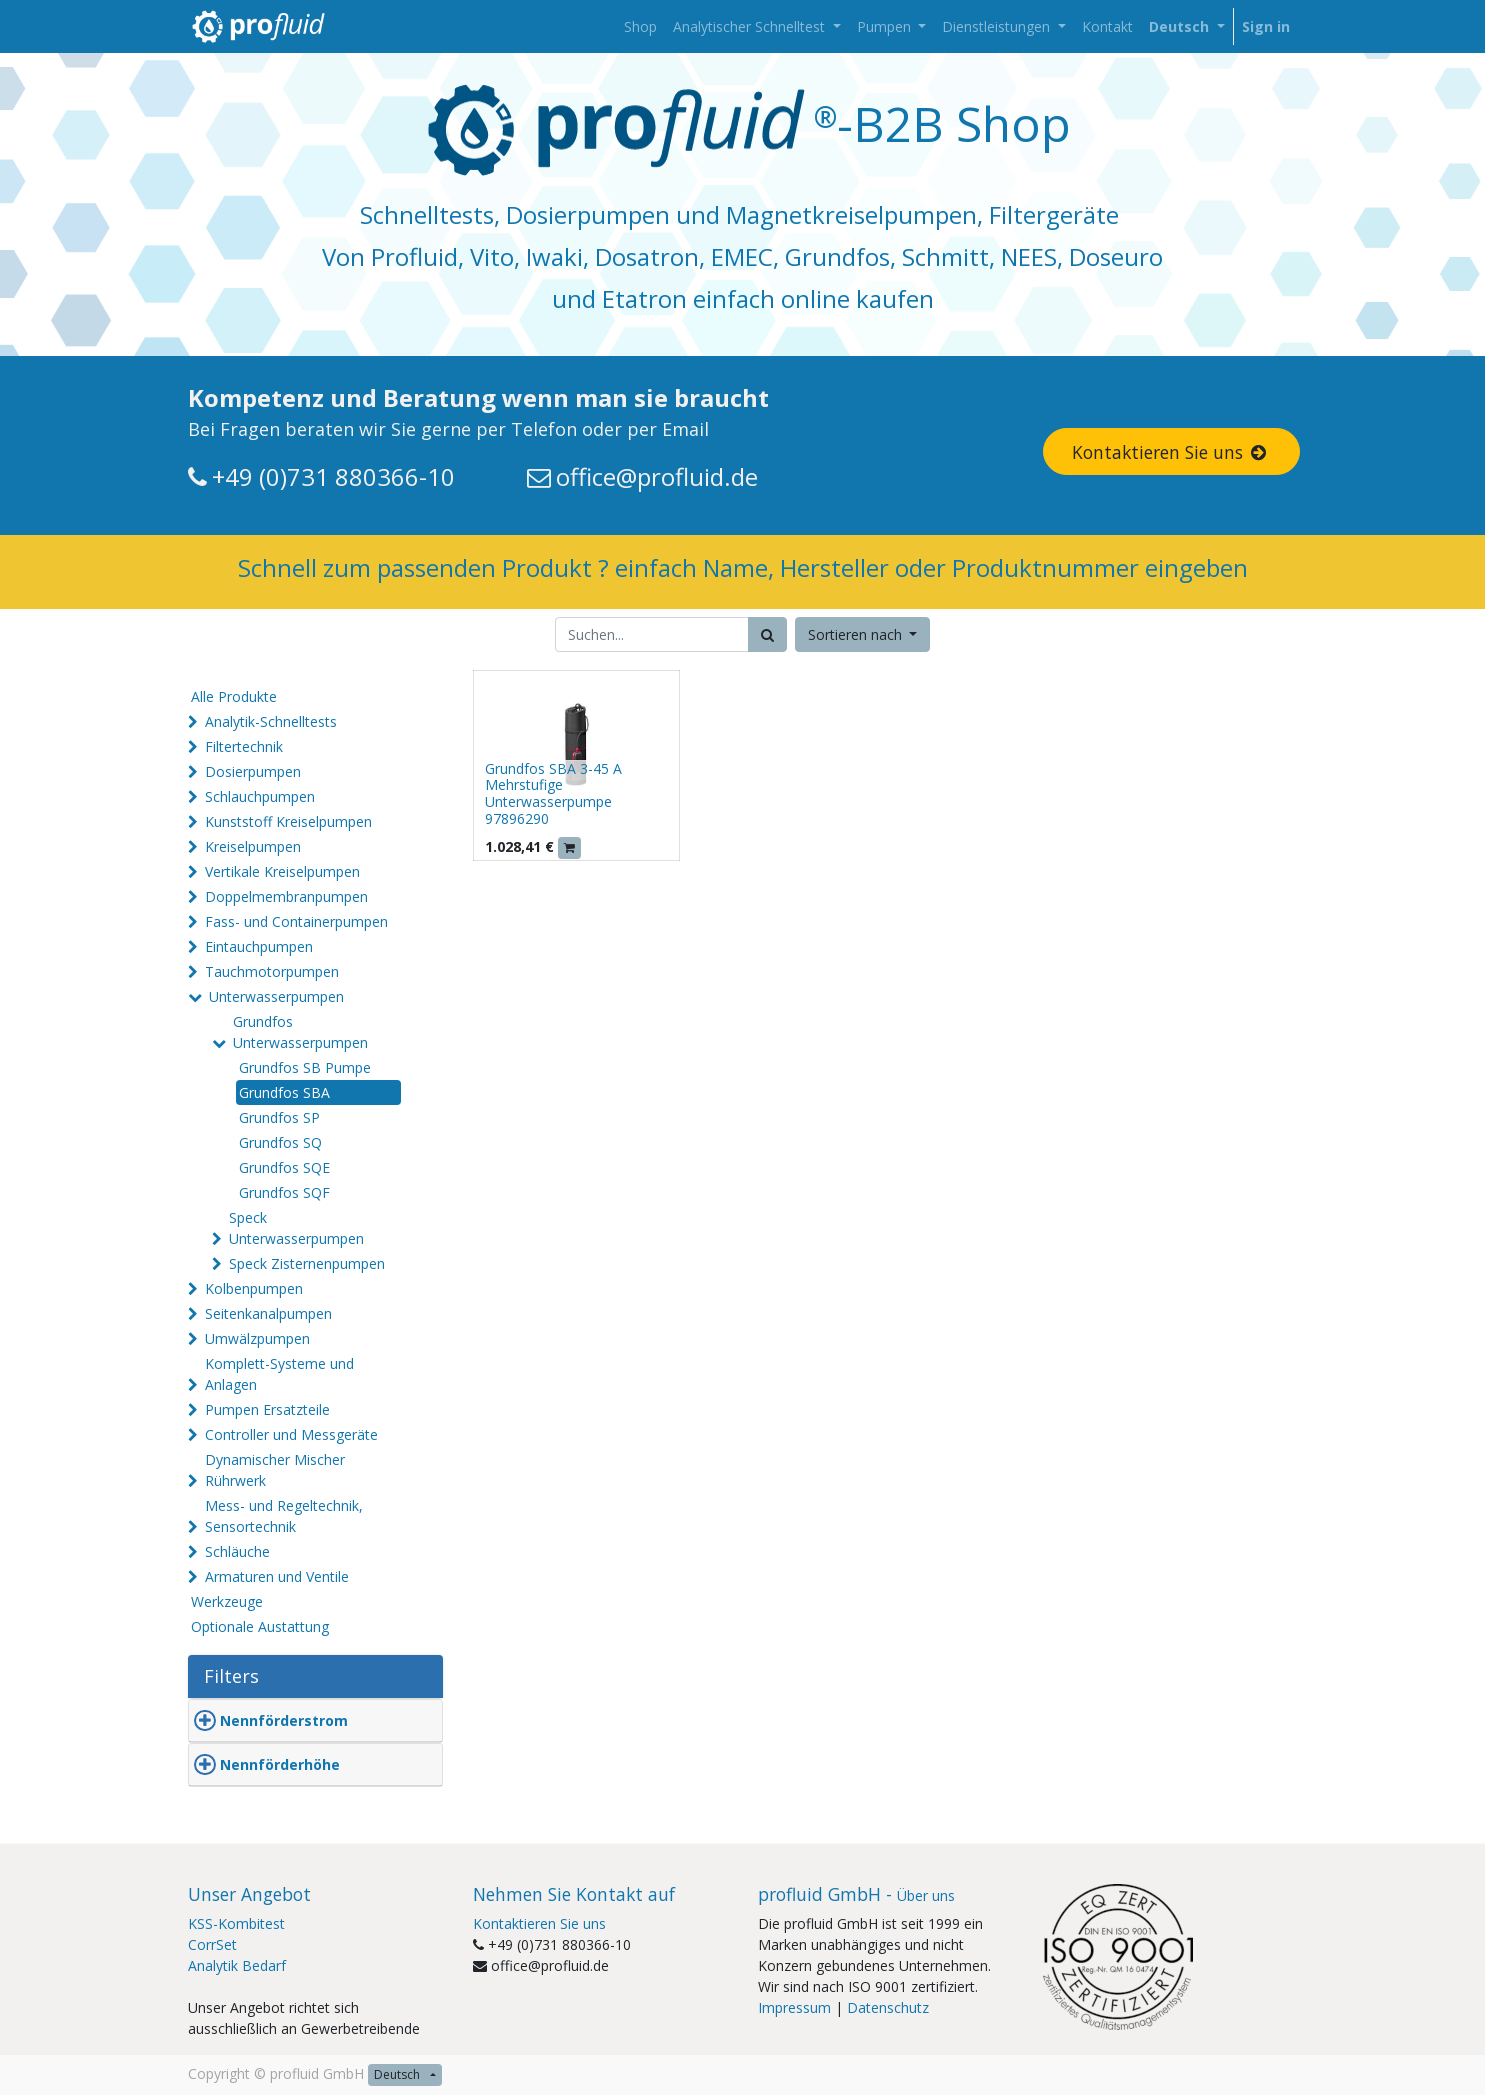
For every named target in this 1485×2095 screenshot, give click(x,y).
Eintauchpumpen (259, 946)
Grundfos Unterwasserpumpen (300, 1032)
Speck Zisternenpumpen (307, 1263)
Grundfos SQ (280, 1142)
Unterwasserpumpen (276, 996)
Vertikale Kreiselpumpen (282, 871)
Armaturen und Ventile (277, 1576)
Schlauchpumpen (260, 796)
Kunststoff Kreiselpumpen (288, 821)
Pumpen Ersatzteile (267, 1409)
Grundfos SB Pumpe (305, 1067)
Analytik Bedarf (237, 1965)
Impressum (794, 2007)
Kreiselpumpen (253, 846)
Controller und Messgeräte (291, 1434)
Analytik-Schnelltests (271, 721)
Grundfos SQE (284, 1167)
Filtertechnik (244, 746)
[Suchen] (767, 634)
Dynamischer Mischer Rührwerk (275, 1470)
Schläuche (237, 1551)
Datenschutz (888, 2007)
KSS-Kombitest (236, 1923)
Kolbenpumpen (254, 1288)
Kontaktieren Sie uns (1171, 452)
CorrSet (212, 1944)
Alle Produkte (234, 696)
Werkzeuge (227, 1601)
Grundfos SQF (284, 1192)
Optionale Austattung (260, 1626)
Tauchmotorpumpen (272, 971)
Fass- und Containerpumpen (296, 921)
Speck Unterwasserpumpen (296, 1228)
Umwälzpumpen (257, 1338)
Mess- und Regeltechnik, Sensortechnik (284, 1516)
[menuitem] (640, 26)
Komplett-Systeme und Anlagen (279, 1374)
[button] (863, 634)
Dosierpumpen (253, 771)
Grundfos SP (279, 1117)
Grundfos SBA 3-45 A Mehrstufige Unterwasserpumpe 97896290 (553, 793)
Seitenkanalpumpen (268, 1313)
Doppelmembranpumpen (286, 896)
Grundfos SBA (284, 1092)
